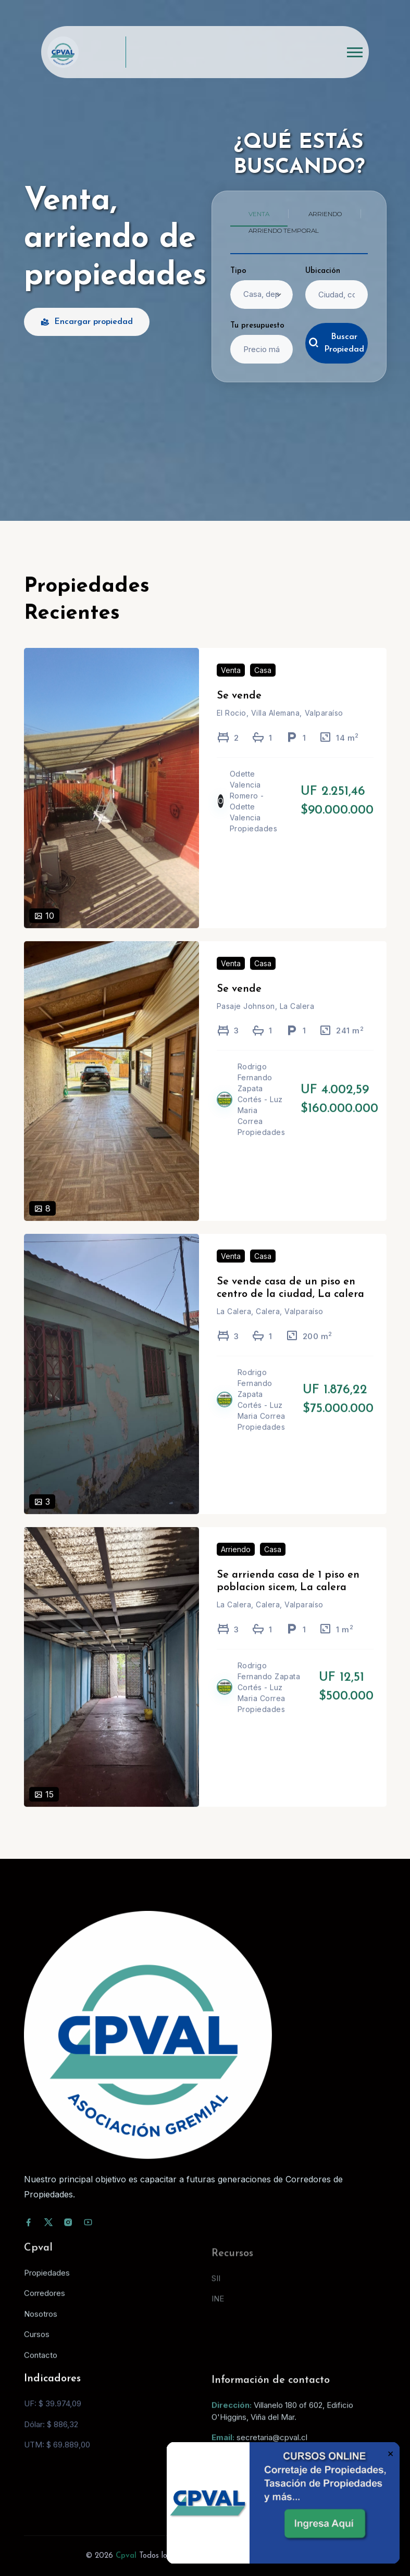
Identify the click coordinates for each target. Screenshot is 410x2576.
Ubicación (322, 271)
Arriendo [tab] (325, 214)
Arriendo (236, 1564)
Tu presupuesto (257, 326)
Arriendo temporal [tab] (284, 230)
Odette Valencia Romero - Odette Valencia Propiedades (254, 816)
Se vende (239, 711)
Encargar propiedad (87, 322)
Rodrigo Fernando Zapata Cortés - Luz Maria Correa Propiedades (261, 1114)
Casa (262, 685)
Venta (231, 685)
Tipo (238, 271)
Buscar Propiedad (336, 343)
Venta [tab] (259, 214)
